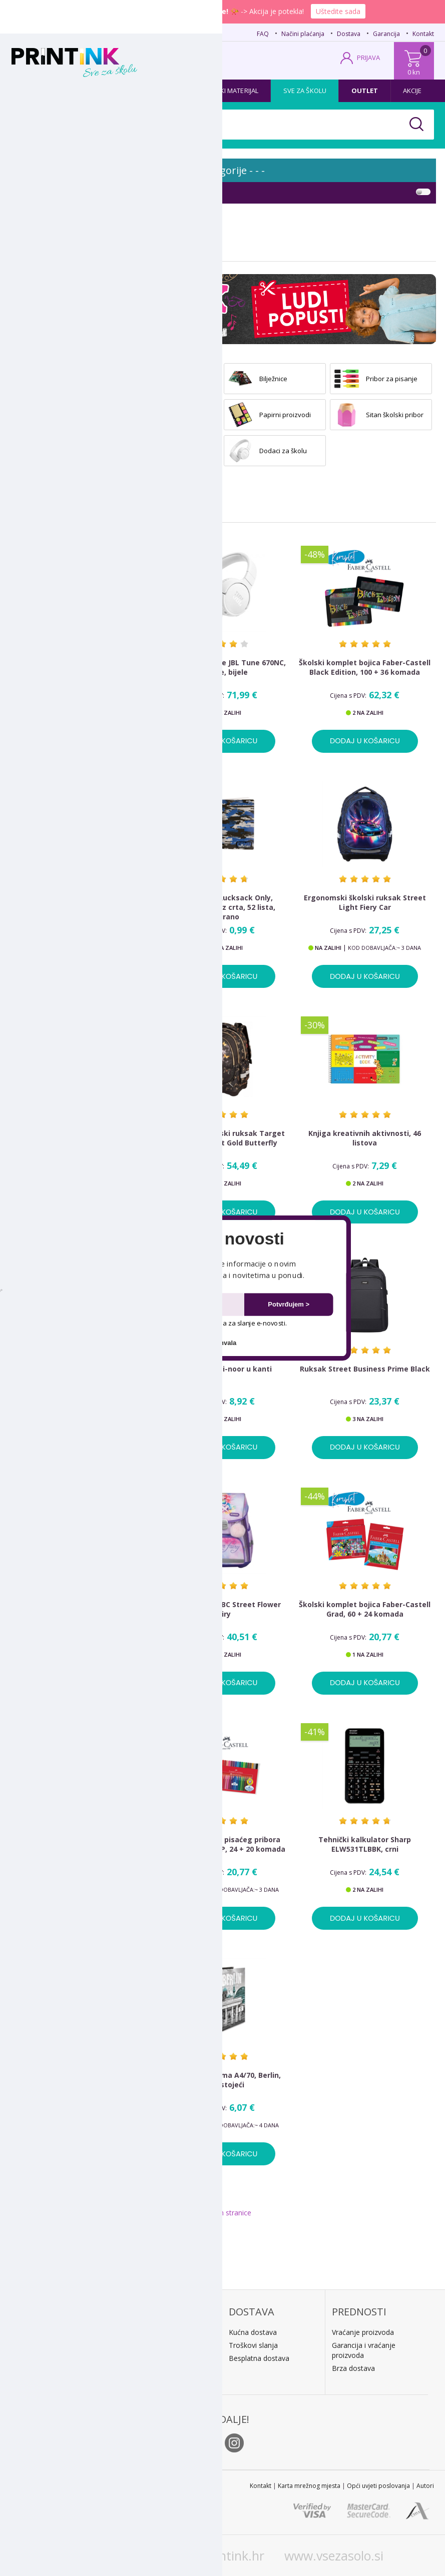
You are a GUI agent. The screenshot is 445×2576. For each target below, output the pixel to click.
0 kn (413, 72)
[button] (222, 1238)
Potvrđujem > (288, 1304)
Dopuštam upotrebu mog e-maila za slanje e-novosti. (200, 1323)
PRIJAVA (368, 57)
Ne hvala (222, 1342)
